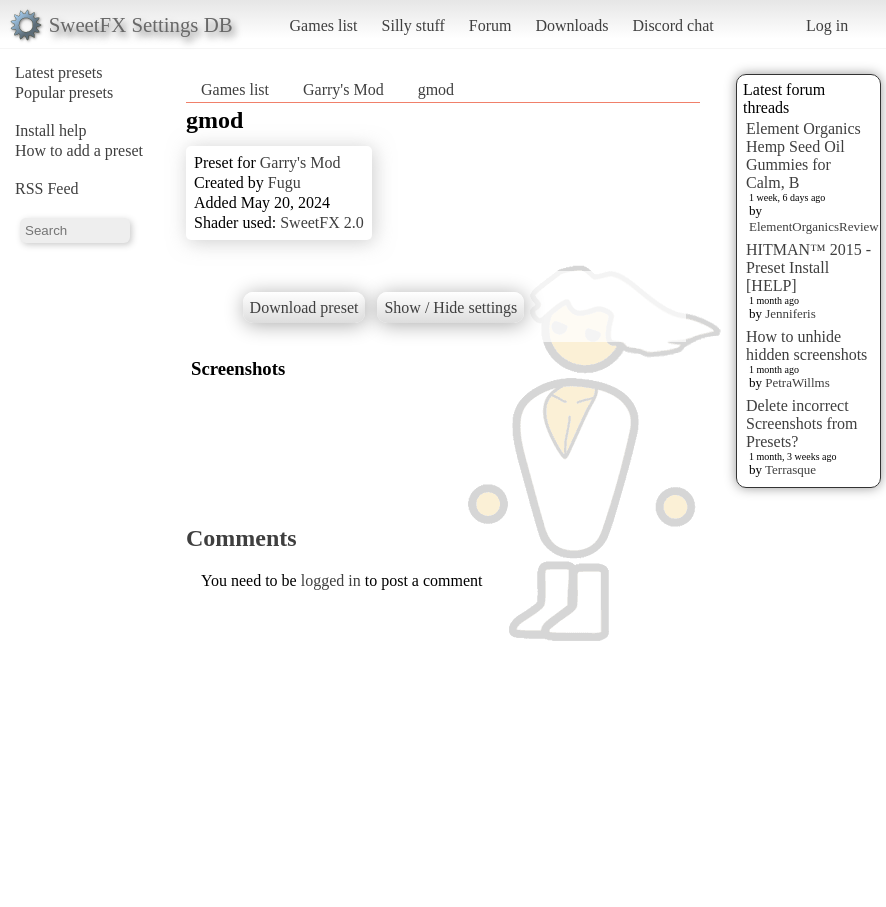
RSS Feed (47, 188)
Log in (827, 25)
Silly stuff (413, 25)
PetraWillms (797, 382)
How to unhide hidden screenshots (806, 345)
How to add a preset (79, 150)
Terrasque (790, 469)
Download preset (304, 307)
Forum (490, 25)
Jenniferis (790, 313)
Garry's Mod (343, 89)
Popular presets (64, 92)
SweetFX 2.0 (322, 222)
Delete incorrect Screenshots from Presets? (802, 423)
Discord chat (672, 25)
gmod (436, 89)
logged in (331, 580)
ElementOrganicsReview (814, 226)
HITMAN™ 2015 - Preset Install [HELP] (808, 267)
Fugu (284, 182)
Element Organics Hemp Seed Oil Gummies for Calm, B (803, 155)
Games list (324, 25)
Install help (51, 130)
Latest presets (59, 72)
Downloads (571, 25)
